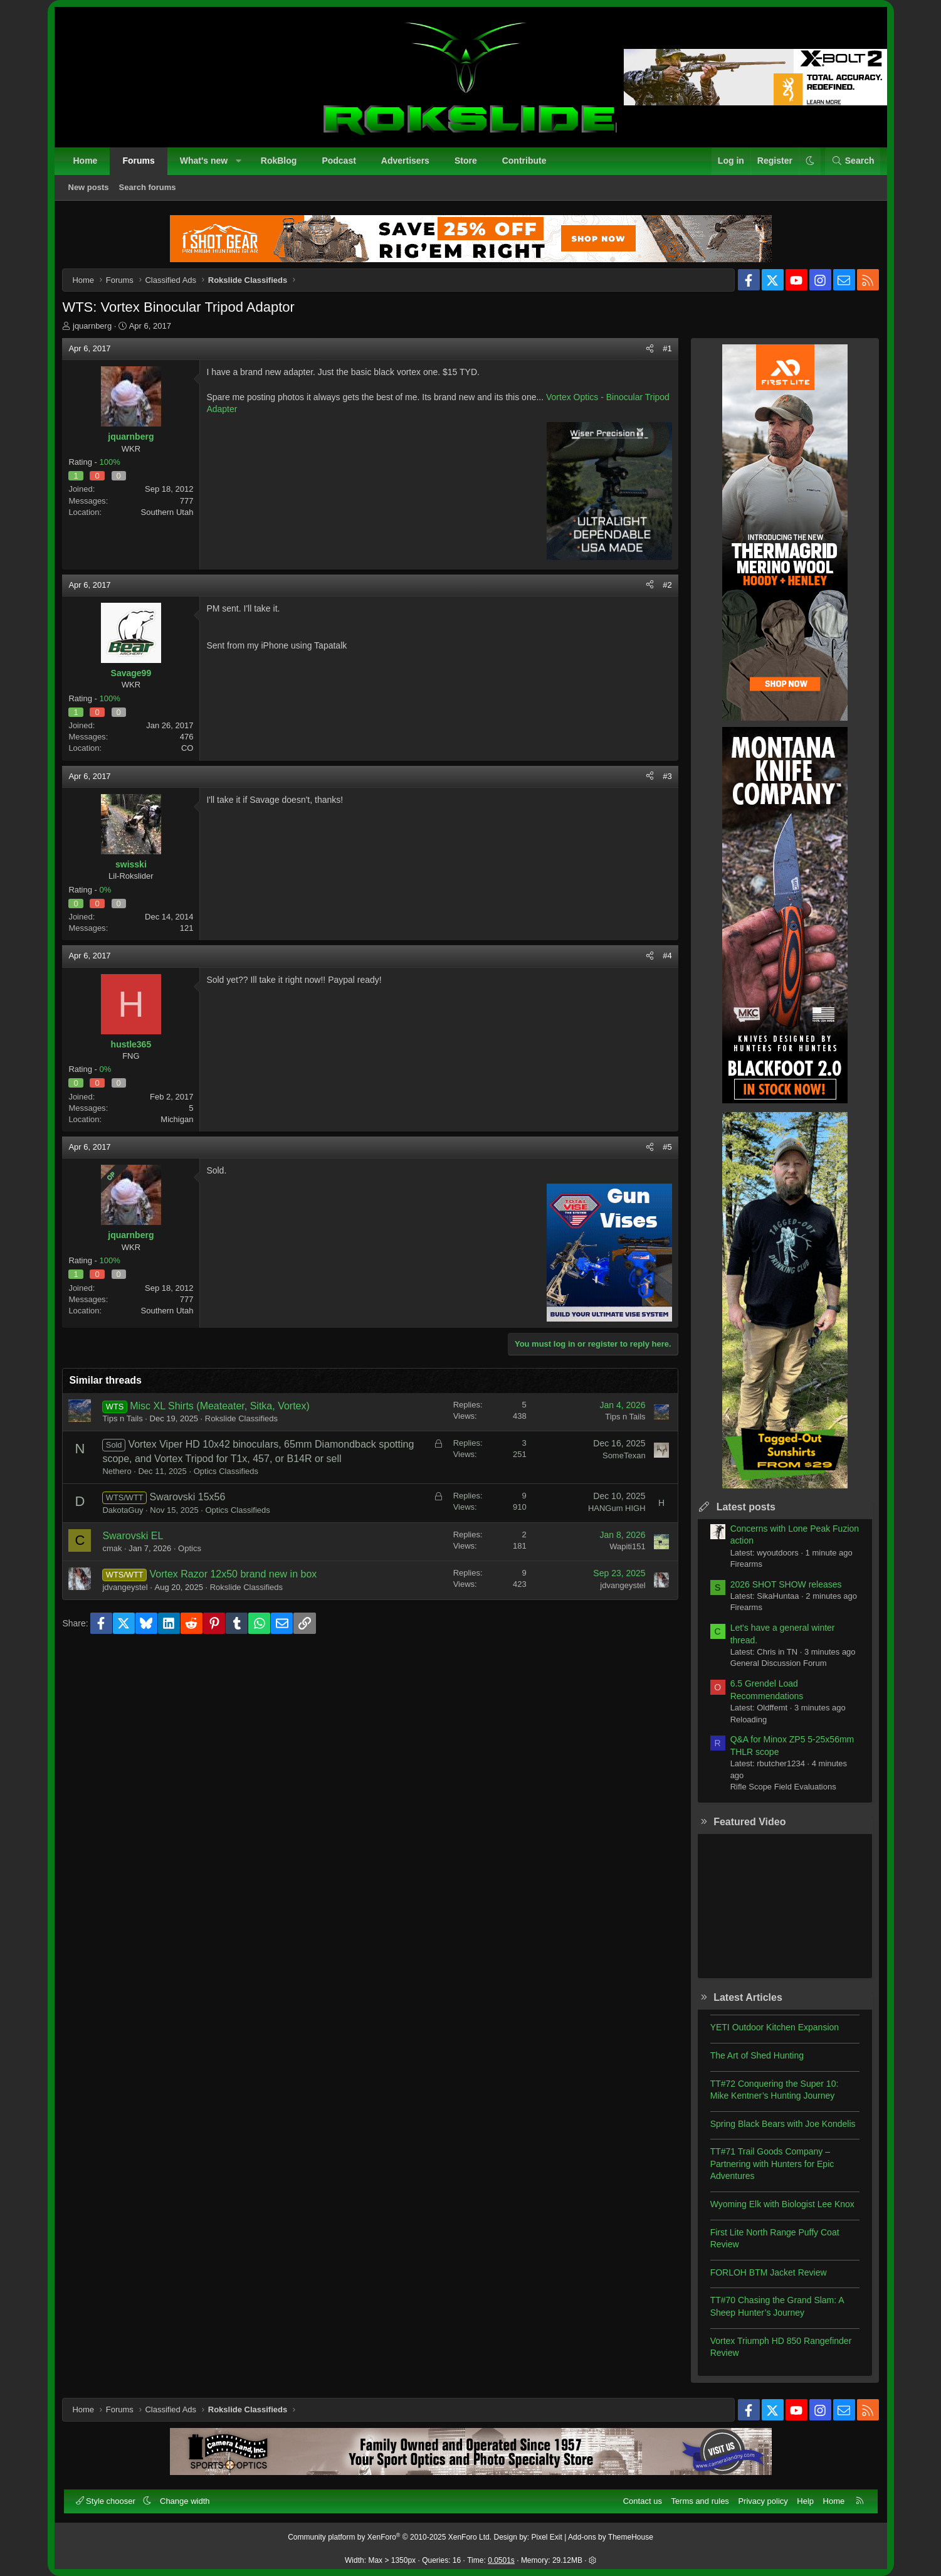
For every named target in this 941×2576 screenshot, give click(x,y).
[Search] (853, 161)
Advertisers (405, 161)
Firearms (745, 1565)
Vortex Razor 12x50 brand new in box (234, 1575)
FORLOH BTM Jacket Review (767, 2274)
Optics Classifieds (227, 1472)
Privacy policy (762, 2501)
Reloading (747, 1720)
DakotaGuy (124, 1511)
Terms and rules (699, 2501)
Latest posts (744, 1508)
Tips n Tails (124, 1419)
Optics (190, 1549)
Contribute (524, 161)
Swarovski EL (134, 1537)
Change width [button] (185, 2501)
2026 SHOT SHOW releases (785, 1586)
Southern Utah (168, 513)
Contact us (642, 2501)
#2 (665, 586)
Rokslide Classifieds (242, 1419)
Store (466, 161)
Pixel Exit (547, 2537)
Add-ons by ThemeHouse (610, 2537)
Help (805, 2501)
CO (188, 750)
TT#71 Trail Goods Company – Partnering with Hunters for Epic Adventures (771, 2165)
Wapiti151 (626, 1547)
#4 (665, 957)
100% (111, 463)
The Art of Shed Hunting (755, 2057)
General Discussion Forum (777, 1665)
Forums (138, 161)
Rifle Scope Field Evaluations (782, 1788)
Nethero (118, 1472)
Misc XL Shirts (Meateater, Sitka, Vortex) (221, 1407)
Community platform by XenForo (390, 2537)
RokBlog (279, 161)
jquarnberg (93, 327)
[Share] (648, 350)
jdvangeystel (126, 1588)
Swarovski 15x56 (189, 1498)
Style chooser (107, 2501)
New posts (88, 187)
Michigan (178, 1120)
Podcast (338, 161)
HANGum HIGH (615, 1509)
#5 (665, 1148)
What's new (204, 161)
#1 (665, 349)
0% (107, 891)
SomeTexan (622, 1456)
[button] (238, 161)
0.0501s (501, 2560)
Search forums (147, 187)
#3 (665, 777)
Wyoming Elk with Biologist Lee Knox (781, 2205)
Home (85, 161)
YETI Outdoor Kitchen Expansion (773, 2028)
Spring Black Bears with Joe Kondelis (781, 2125)
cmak (114, 1549)
